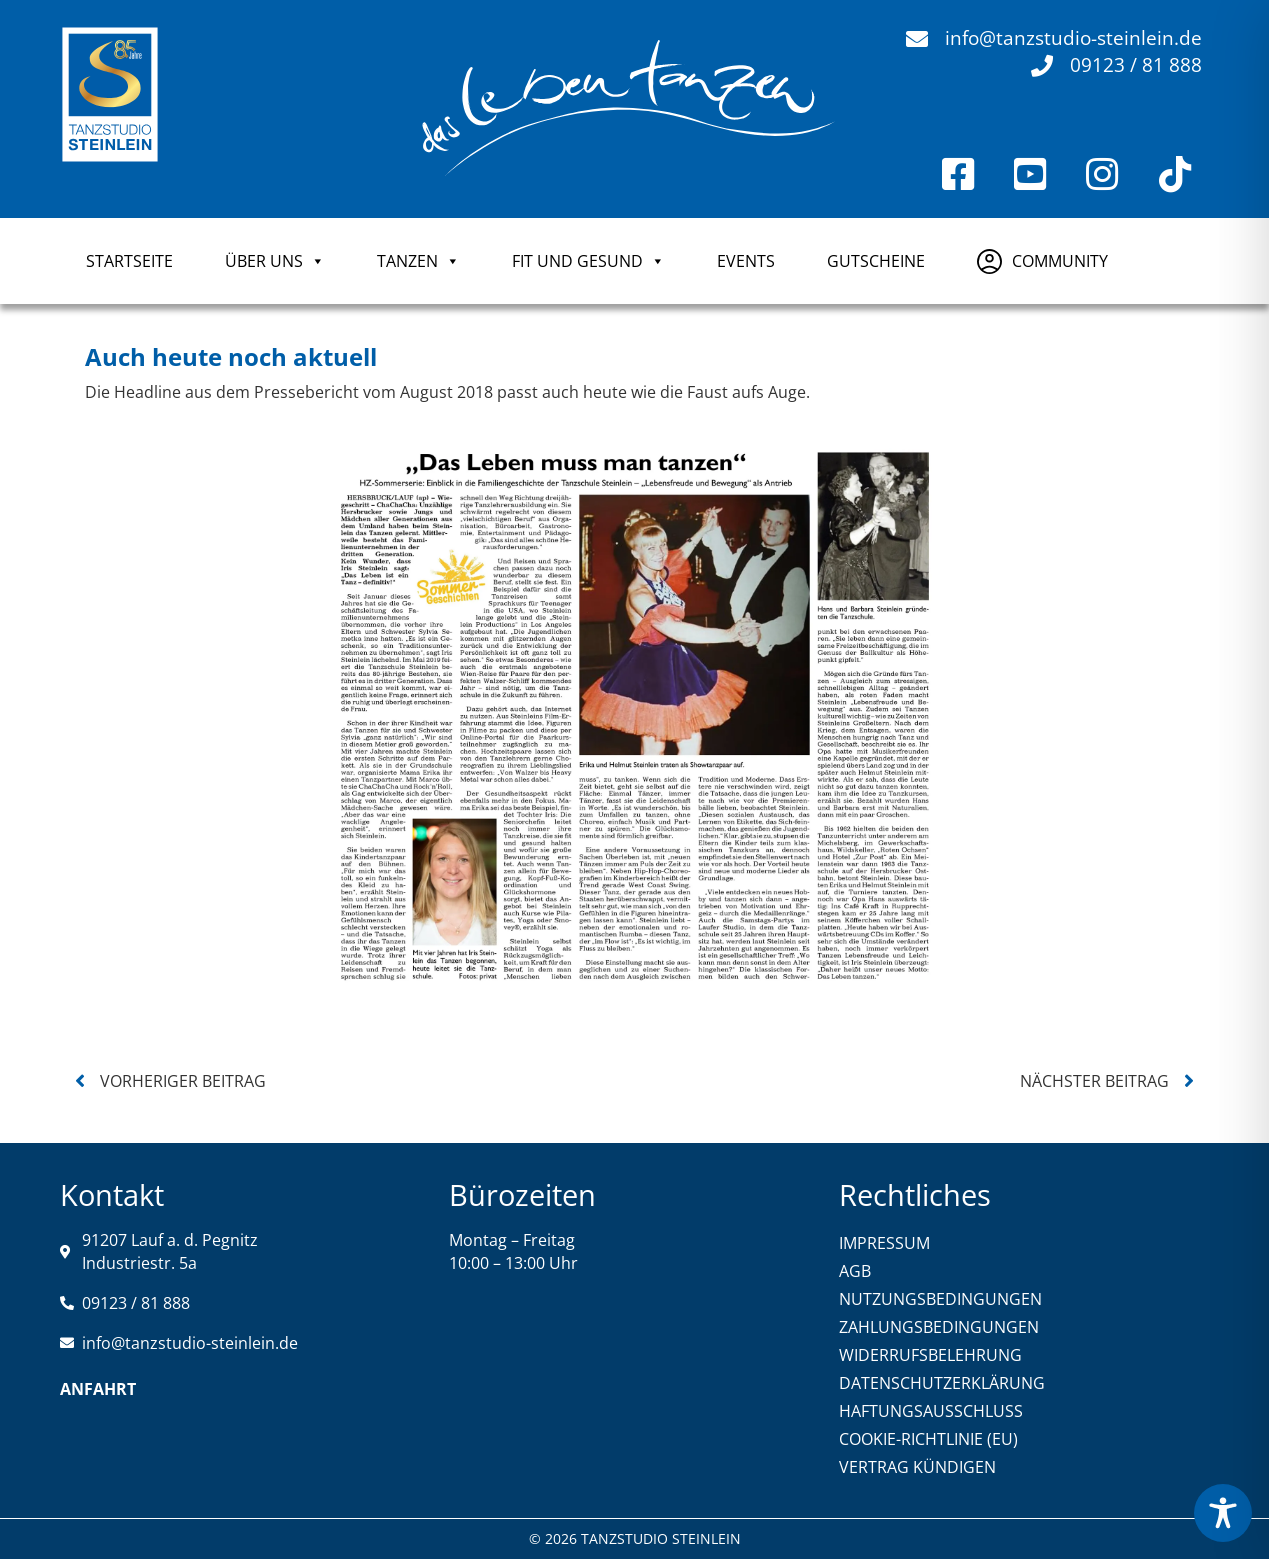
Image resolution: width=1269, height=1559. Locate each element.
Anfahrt (98, 1389)
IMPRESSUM (884, 1243)
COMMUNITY (1060, 261)
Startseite (129, 261)
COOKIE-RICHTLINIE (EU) (928, 1439)
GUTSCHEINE (876, 261)
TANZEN (418, 261)
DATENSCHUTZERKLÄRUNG (942, 1383)
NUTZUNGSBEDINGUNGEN (940, 1299)
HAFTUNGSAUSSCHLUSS (931, 1411)
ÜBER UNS (275, 261)
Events (746, 261)
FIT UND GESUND (588, 261)
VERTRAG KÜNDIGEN (917, 1467)
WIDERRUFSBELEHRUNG (930, 1355)
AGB (855, 1271)
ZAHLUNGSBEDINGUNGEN (939, 1327)
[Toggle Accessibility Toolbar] (1223, 1513)
